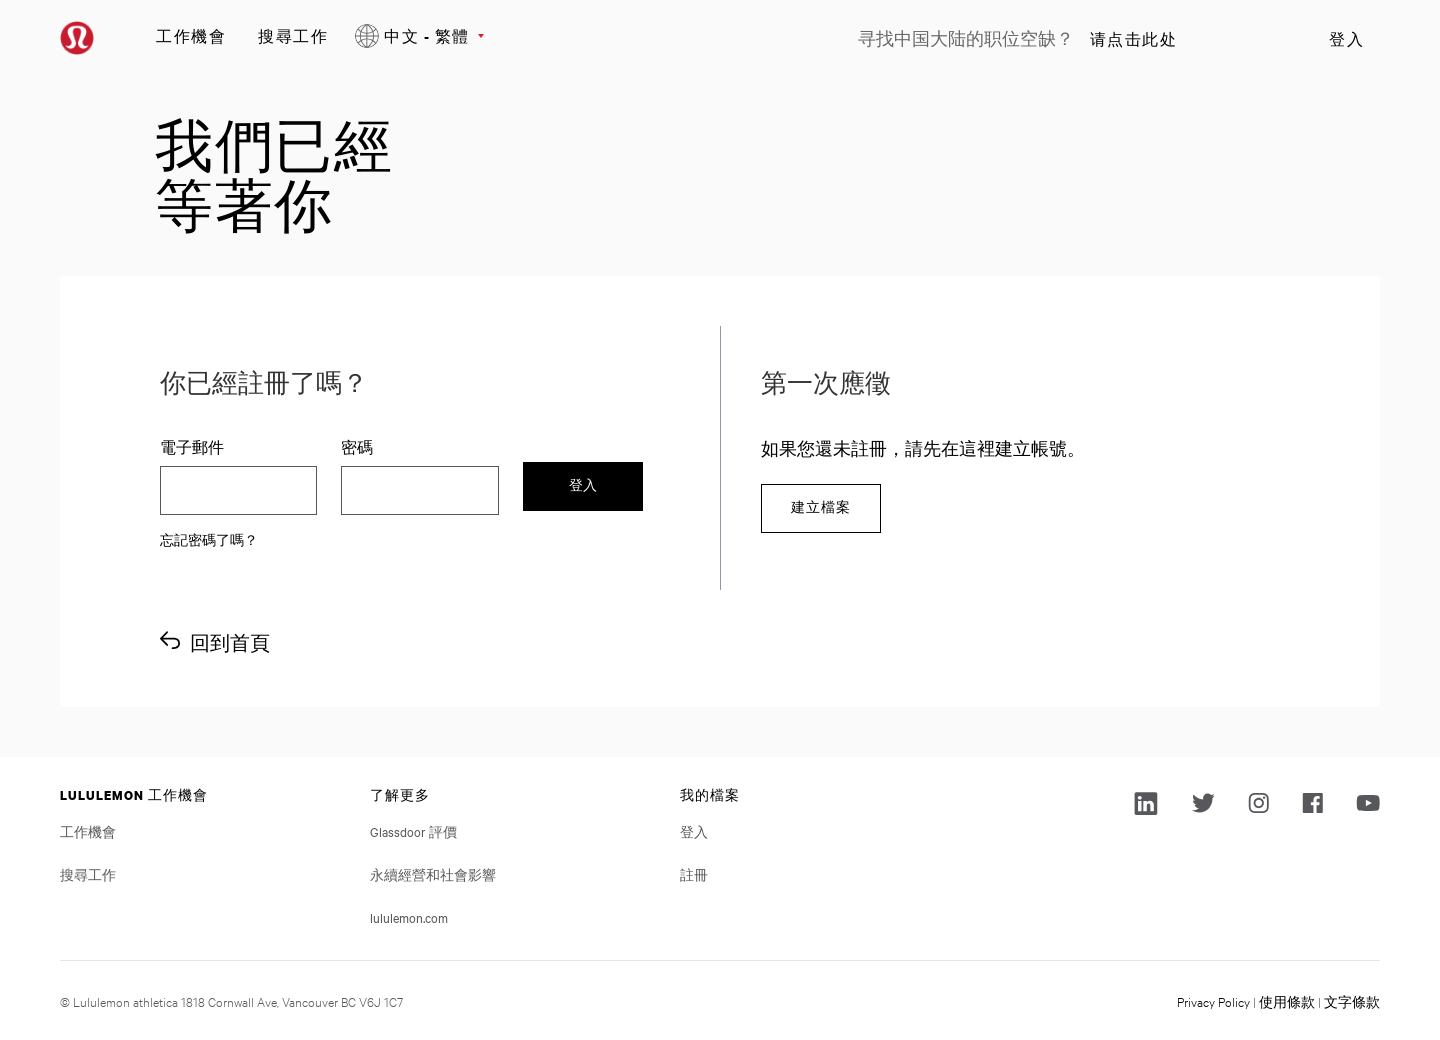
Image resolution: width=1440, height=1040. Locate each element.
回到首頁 (230, 642)
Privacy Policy (1213, 1001)
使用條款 (1287, 1001)
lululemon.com (409, 917)
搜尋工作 (293, 35)
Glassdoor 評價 (413, 831)
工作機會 (191, 35)
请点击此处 (1134, 39)
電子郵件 (192, 447)
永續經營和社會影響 (433, 874)
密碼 (357, 447)
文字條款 (1352, 1001)
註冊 (694, 874)
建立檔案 (821, 507)
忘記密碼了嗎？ (209, 539)
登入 (1346, 39)
